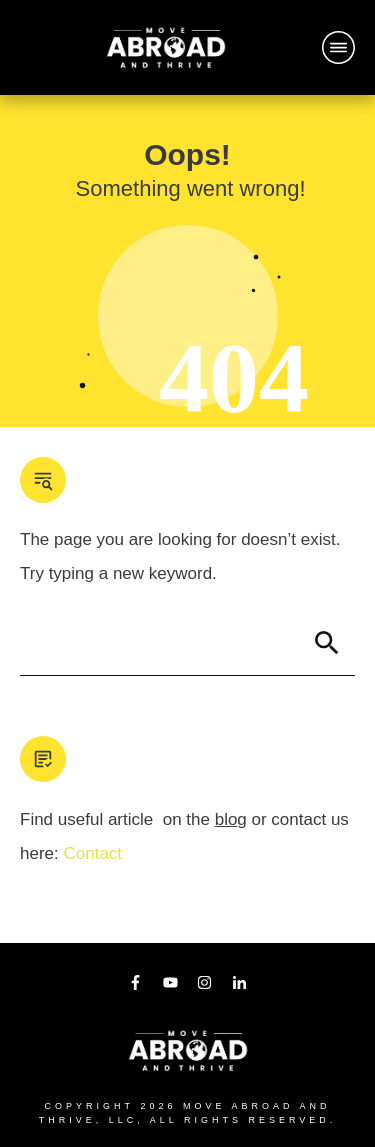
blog (231, 819)
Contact (92, 853)
